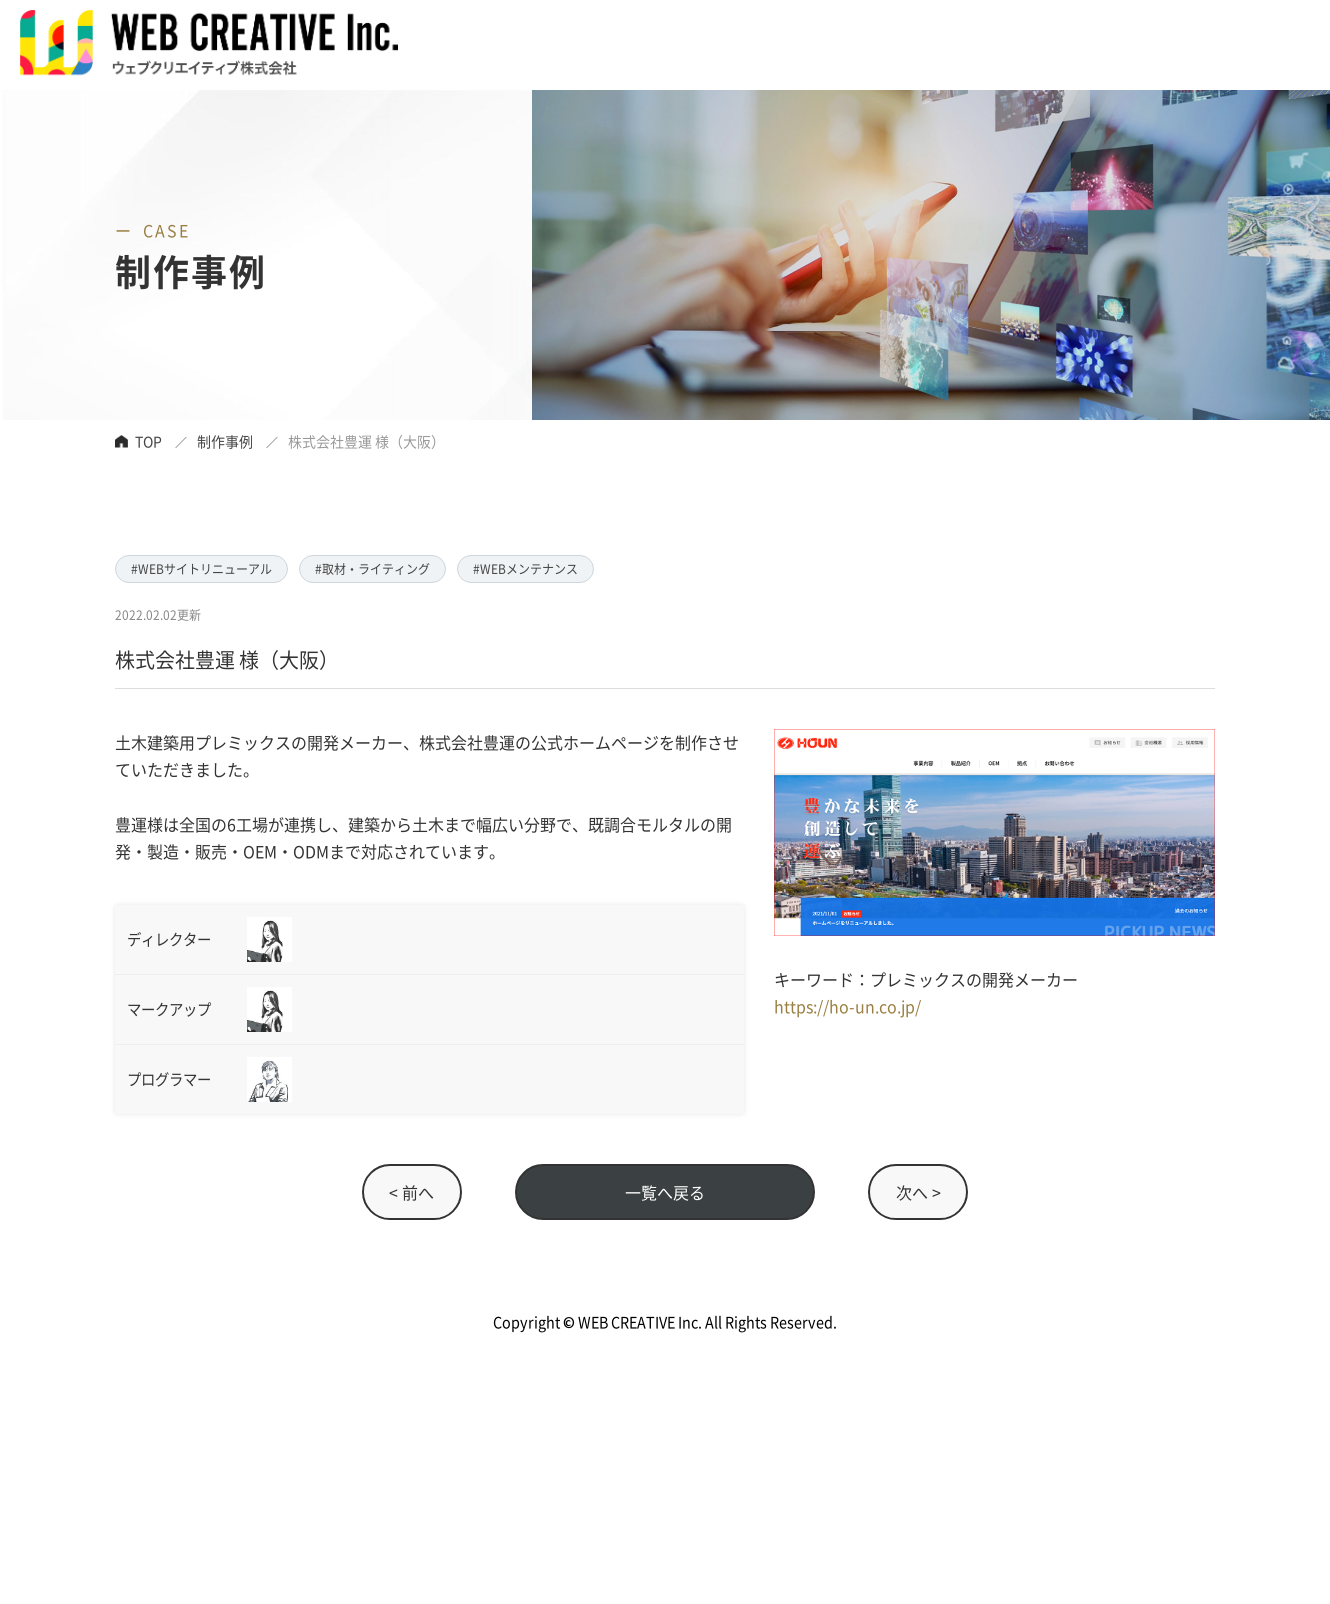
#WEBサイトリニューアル (201, 568)
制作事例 (225, 441)
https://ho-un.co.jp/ (847, 1006)
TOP (148, 441)
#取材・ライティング (372, 568)
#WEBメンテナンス (525, 568)
